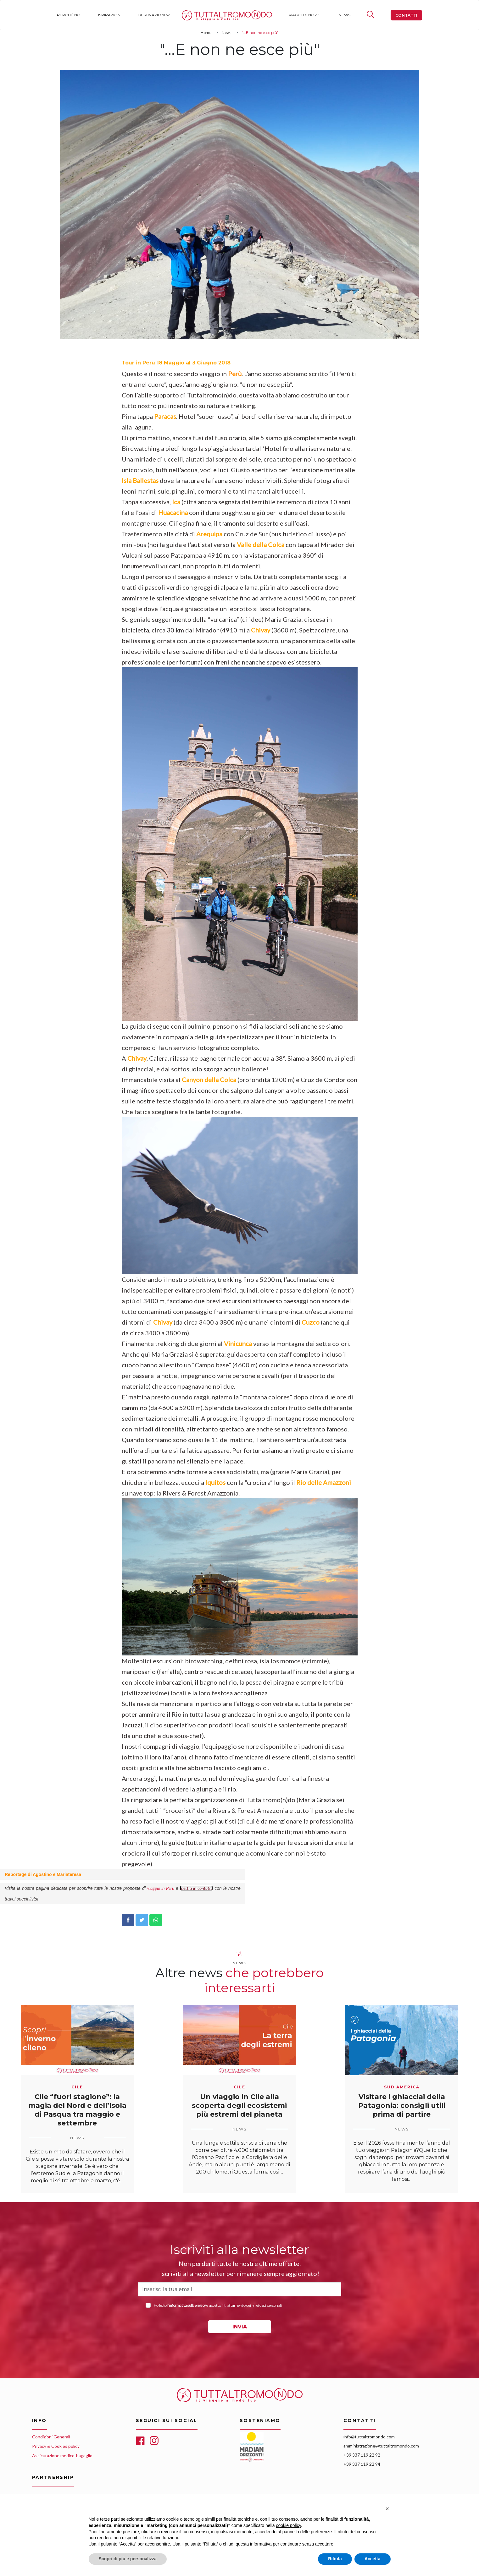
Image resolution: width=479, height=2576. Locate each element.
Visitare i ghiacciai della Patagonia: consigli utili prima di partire (401, 2105)
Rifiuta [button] (335, 2558)
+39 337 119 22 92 (361, 2455)
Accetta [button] (373, 2558)
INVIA (239, 2327)
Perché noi (69, 15)
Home (188, 15)
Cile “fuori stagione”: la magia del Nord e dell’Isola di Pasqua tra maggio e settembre (77, 2109)
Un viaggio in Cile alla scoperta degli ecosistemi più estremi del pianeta (239, 2105)
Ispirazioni (109, 15)
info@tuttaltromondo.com (369, 2436)
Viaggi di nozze (305, 15)
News (344, 15)
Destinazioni (151, 15)
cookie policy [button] (288, 2525)
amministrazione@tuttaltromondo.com (381, 2445)
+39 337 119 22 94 (361, 2464)
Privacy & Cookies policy (56, 2446)
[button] (387, 2509)
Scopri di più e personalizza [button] (128, 2558)
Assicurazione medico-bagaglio (62, 2455)
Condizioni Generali (51, 2436)
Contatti (406, 15)
